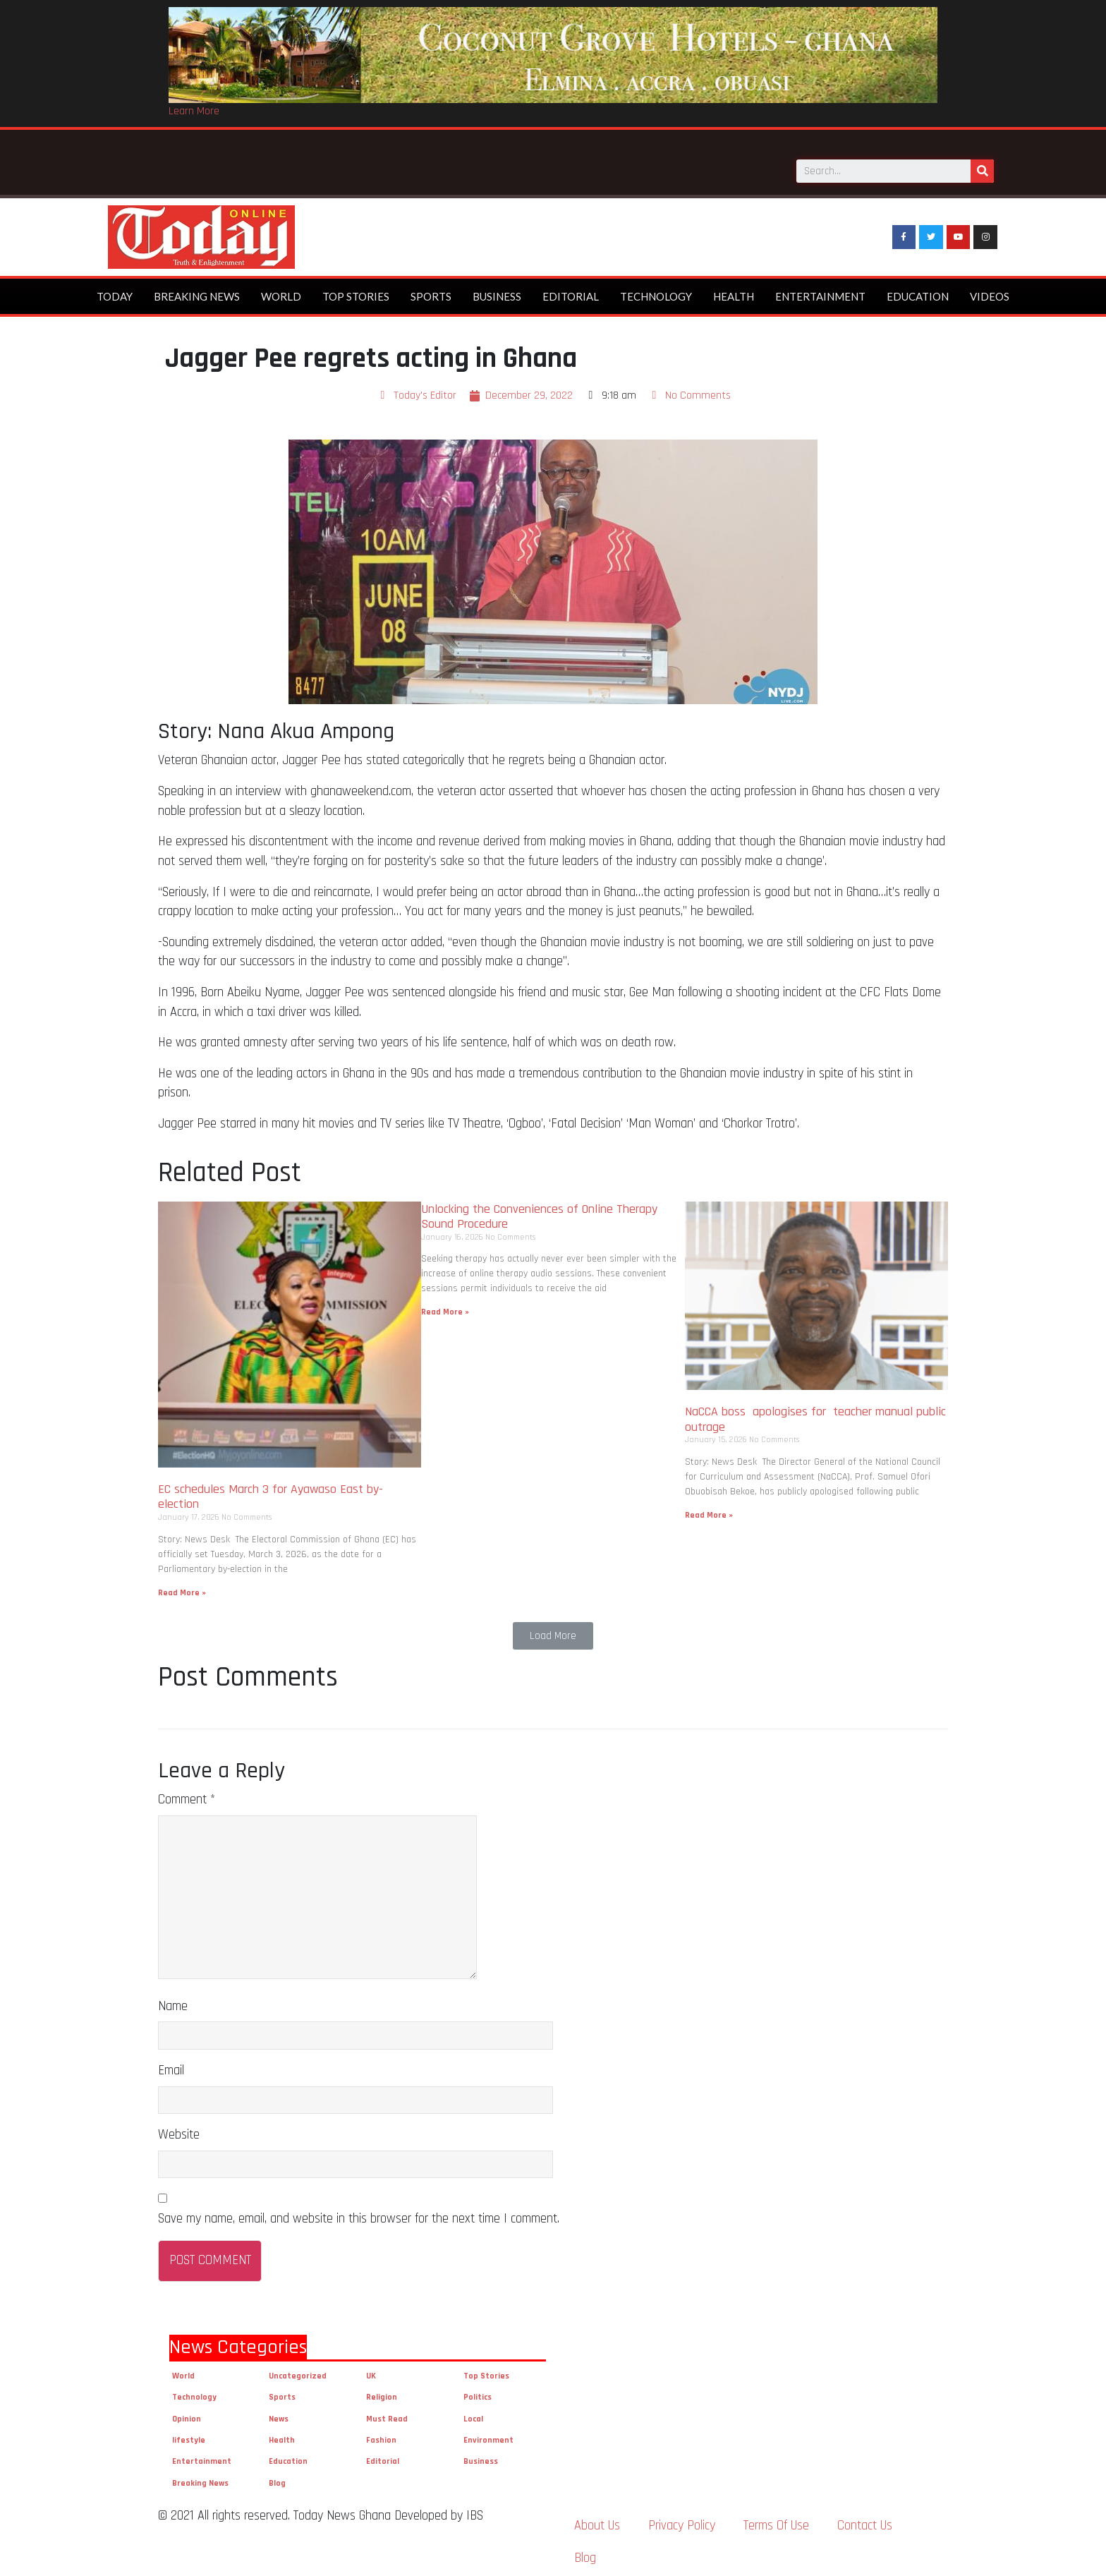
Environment (488, 2435)
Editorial (570, 291)
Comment (186, 1794)
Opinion (186, 2414)
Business (497, 291)
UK (371, 2371)
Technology (656, 291)
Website (179, 2130)
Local (473, 2414)
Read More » (182, 1587)
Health (733, 291)
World (281, 291)
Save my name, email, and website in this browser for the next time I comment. (358, 2214)
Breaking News (197, 291)
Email (171, 2065)
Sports (431, 291)
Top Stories (355, 291)
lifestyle (188, 2435)
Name (173, 2001)
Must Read (387, 2414)
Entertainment (820, 291)
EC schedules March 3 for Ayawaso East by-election (270, 1491)
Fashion (381, 2435)
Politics (477, 2392)
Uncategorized (298, 2371)
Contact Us (864, 2520)
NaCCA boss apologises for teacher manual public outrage (815, 1414)
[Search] (982, 163)
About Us (597, 2520)
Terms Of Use (776, 2520)
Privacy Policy (681, 2520)
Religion (381, 2392)
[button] (553, 1630)
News (278, 2414)
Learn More (194, 111)
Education (918, 291)
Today (115, 291)
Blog (277, 2477)
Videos (989, 291)
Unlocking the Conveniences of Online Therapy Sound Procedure (539, 1211)
